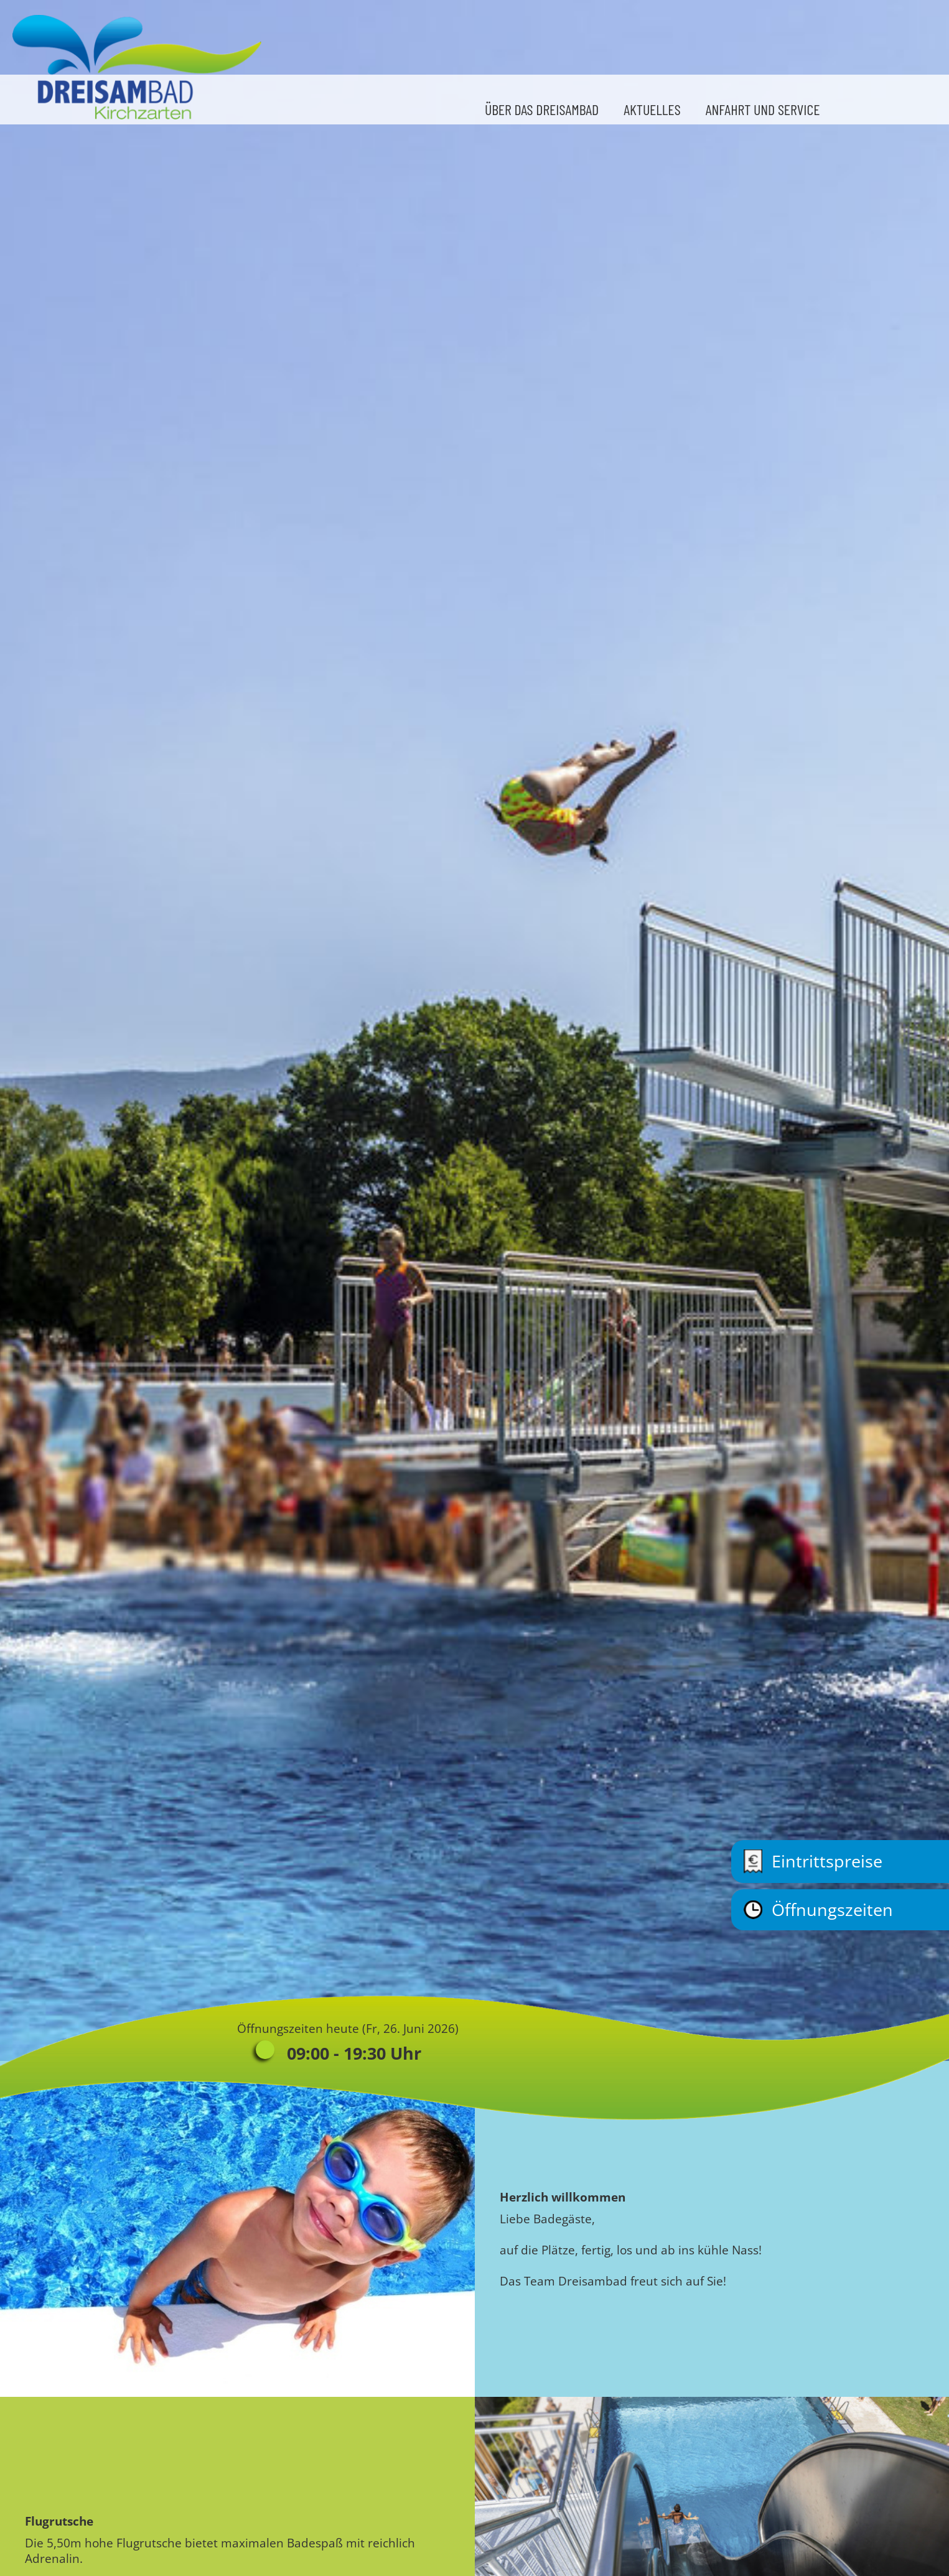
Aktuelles (652, 109)
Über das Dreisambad (542, 109)
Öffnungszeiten (818, 1910)
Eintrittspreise (813, 1861)
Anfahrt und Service (763, 109)
